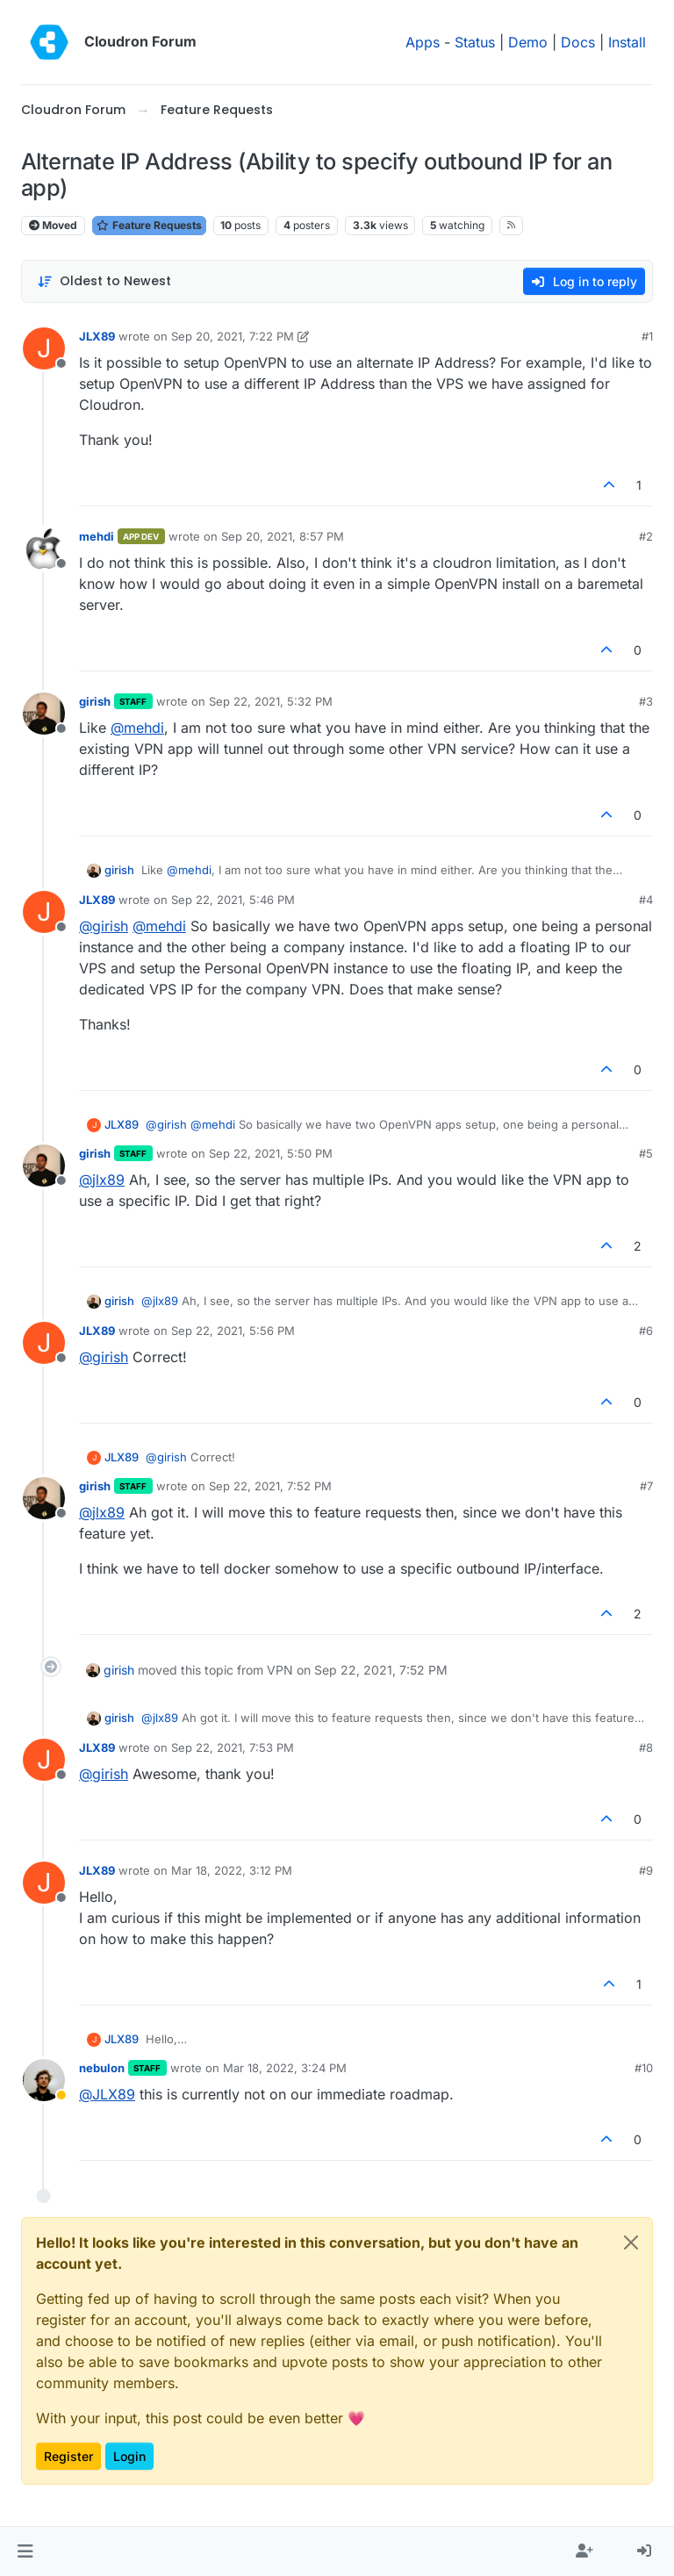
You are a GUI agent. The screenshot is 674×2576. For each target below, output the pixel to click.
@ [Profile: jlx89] (102, 1179)
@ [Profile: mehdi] (137, 727)
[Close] (631, 2242)
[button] (25, 2551)
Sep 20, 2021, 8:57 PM (282, 536)
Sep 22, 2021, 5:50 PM (271, 1153)
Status (475, 42)
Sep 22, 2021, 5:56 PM (233, 1331)
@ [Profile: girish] (103, 926)
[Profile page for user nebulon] (44, 2080)
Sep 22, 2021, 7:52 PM (270, 1486)
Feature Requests (149, 225)
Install (627, 42)
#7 (646, 1486)
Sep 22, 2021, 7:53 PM (232, 1747)
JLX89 (97, 336)
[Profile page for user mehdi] (44, 548)
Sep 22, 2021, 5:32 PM (271, 701)
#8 (646, 1747)
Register (68, 2456)
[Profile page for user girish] (44, 713)
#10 (644, 2068)
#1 (647, 336)
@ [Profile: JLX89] (107, 2094)
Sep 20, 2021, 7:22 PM (232, 336)
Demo (528, 42)
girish (95, 701)
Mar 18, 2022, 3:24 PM (285, 2068)
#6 (646, 1331)
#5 (646, 1153)
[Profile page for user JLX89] (44, 348)
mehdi (96, 536)
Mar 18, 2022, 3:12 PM (231, 1870)
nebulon (102, 2068)
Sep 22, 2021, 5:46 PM (233, 900)
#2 (646, 536)
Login (129, 2456)
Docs (578, 42)
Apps (422, 42)
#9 (646, 1870)
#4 (646, 900)
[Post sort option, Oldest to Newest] (104, 281)
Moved (53, 225)
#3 (646, 701)
